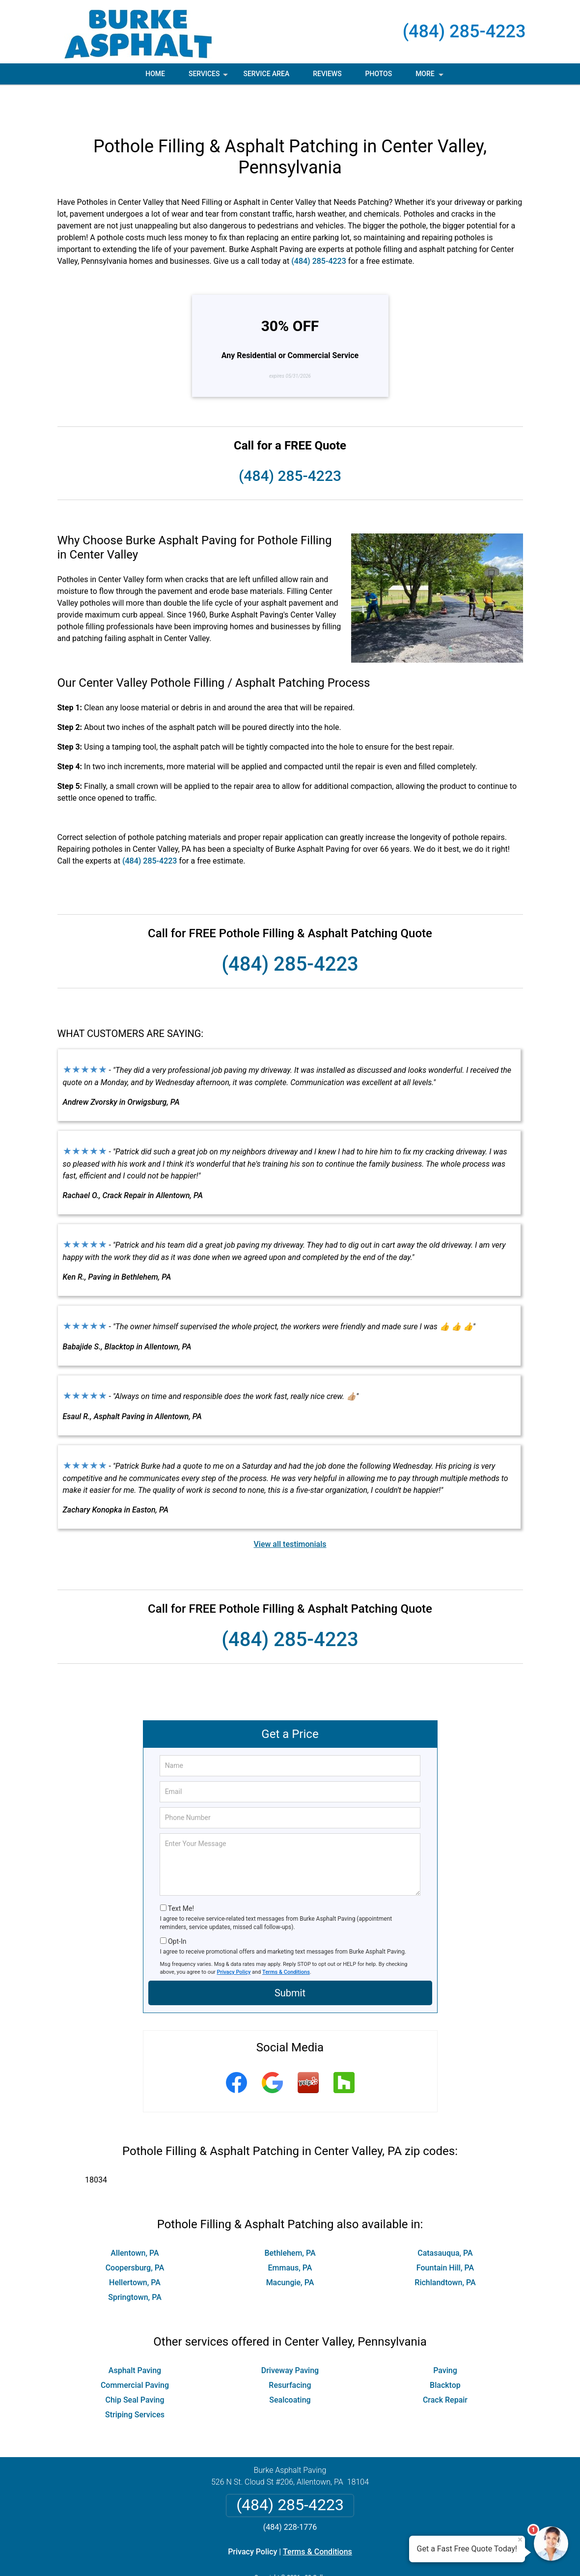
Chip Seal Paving (135, 2366)
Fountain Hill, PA (445, 2234)
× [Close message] (520, 2540)
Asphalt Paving (135, 2336)
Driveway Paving (290, 2336)
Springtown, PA (135, 2263)
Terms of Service (361, 2555)
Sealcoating (289, 2366)
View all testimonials (289, 1510)
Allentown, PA (134, 2219)
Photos (378, 74)
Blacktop (445, 2351)
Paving (445, 2336)
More (430, 77)
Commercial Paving (135, 2351)
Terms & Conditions (286, 1938)
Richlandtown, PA (444, 2248)
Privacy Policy (234, 1938)
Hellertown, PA (135, 2248)
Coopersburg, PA (135, 2234)
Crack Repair (445, 2366)
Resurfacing (290, 2351)
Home (155, 74)
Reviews (327, 74)
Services (209, 77)
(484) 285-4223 (464, 31)
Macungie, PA (290, 2248)
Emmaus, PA (290, 2234)
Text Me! (181, 1874)
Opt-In (177, 1907)
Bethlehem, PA (289, 2219)
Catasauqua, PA (445, 2219)
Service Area (266, 74)
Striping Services (135, 2380)
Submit (290, 1959)
